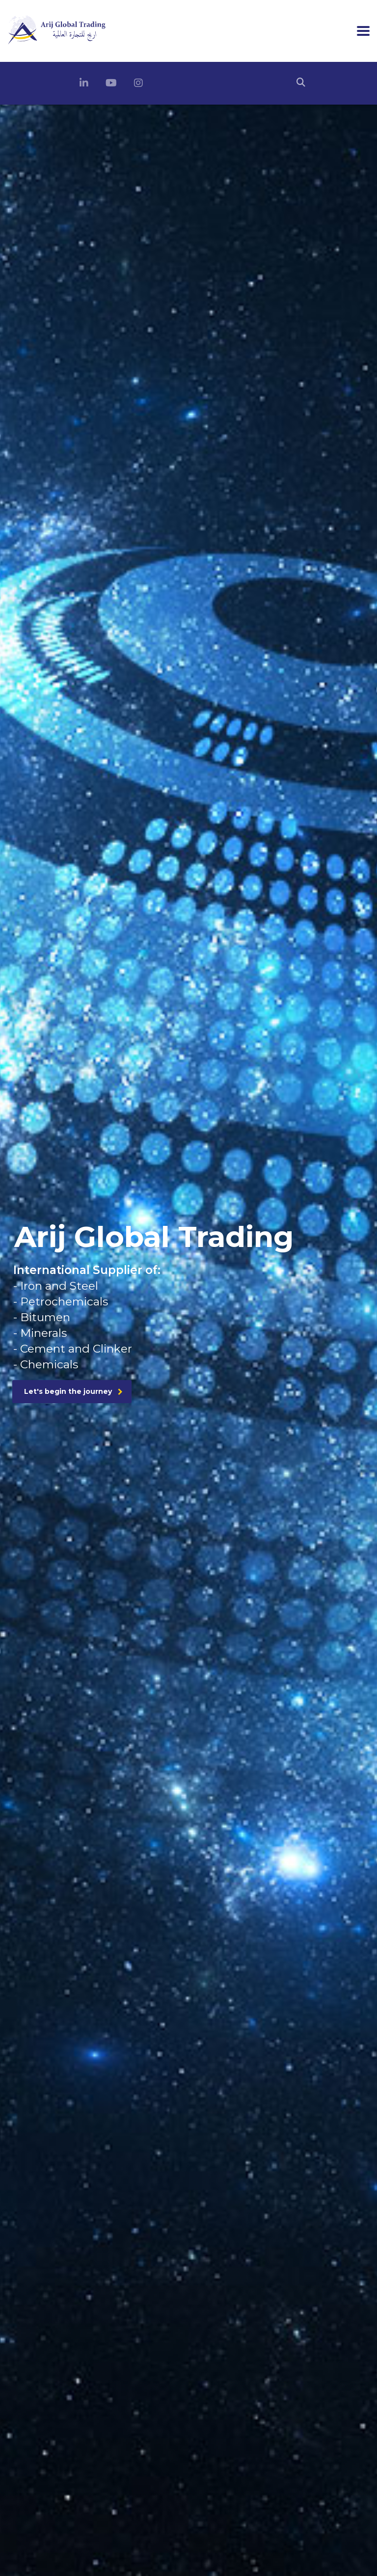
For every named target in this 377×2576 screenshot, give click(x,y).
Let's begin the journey (73, 1391)
